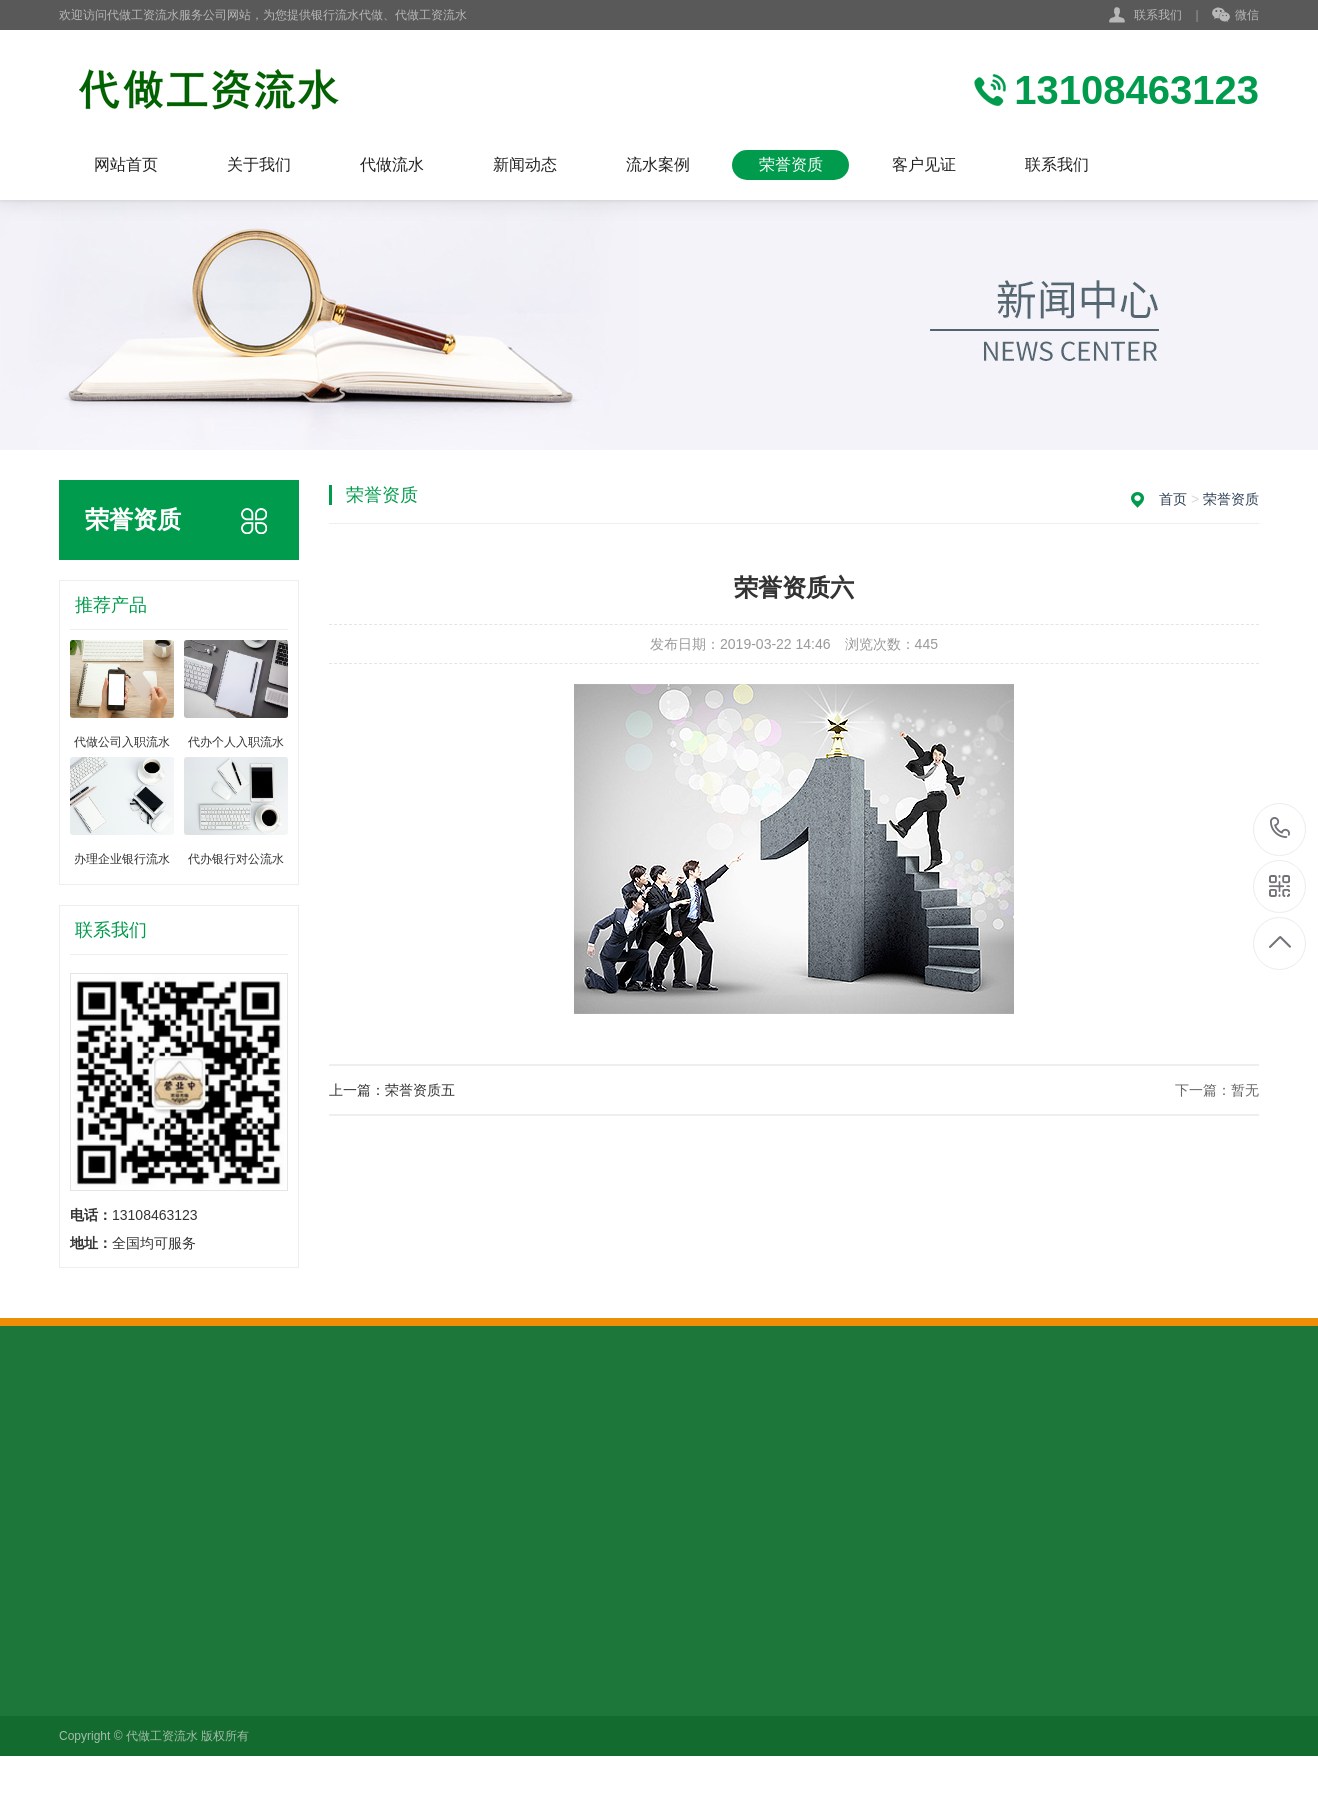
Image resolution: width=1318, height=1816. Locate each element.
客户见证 (924, 164)
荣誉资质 (791, 164)
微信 (1235, 16)
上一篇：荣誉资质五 (392, 1090)
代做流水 (392, 164)
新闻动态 (525, 164)
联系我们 (1158, 15)
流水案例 (658, 164)
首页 (1173, 499)
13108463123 (1280, 828)
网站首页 (126, 164)
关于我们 (259, 164)
